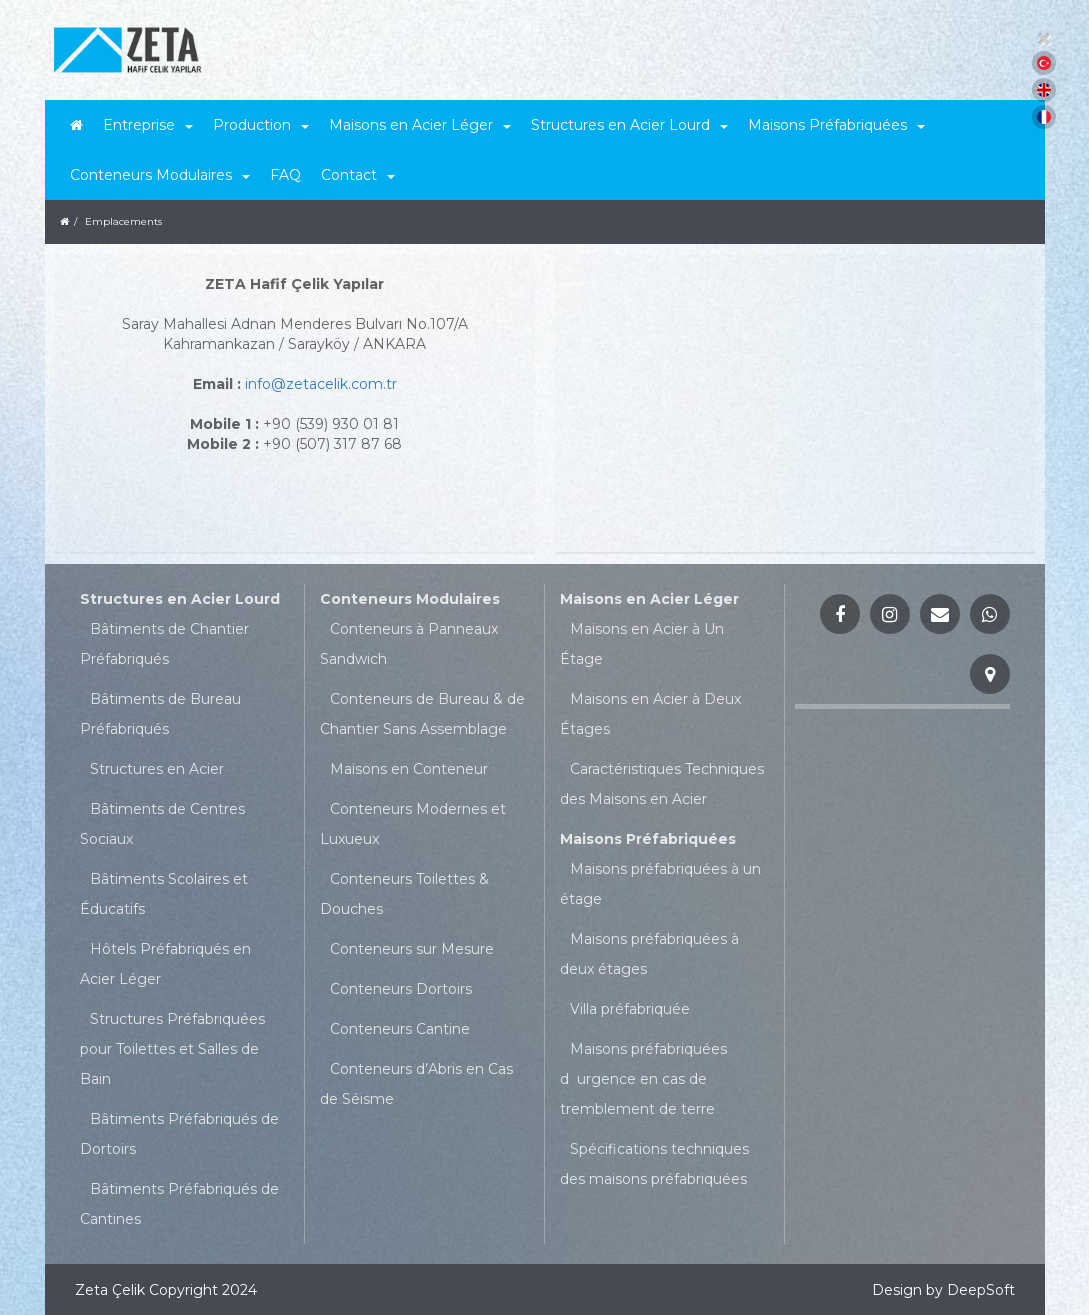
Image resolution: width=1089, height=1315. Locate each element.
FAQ (285, 175)
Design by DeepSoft (943, 1290)
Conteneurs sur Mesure (412, 949)
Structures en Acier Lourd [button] (629, 125)
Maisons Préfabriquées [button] (836, 125)
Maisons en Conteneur (409, 769)
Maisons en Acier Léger (649, 599)
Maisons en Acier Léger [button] (420, 125)
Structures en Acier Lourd (180, 599)
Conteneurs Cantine (400, 1029)
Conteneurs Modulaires (410, 599)
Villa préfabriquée (630, 1009)
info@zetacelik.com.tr (321, 384)
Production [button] (261, 125)
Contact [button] (358, 175)
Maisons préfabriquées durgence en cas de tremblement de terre (643, 1079)
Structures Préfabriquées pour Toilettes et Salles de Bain (172, 1049)
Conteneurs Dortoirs (401, 989)
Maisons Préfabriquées (648, 839)
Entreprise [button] (148, 125)
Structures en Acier (157, 769)
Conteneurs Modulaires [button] (160, 175)
